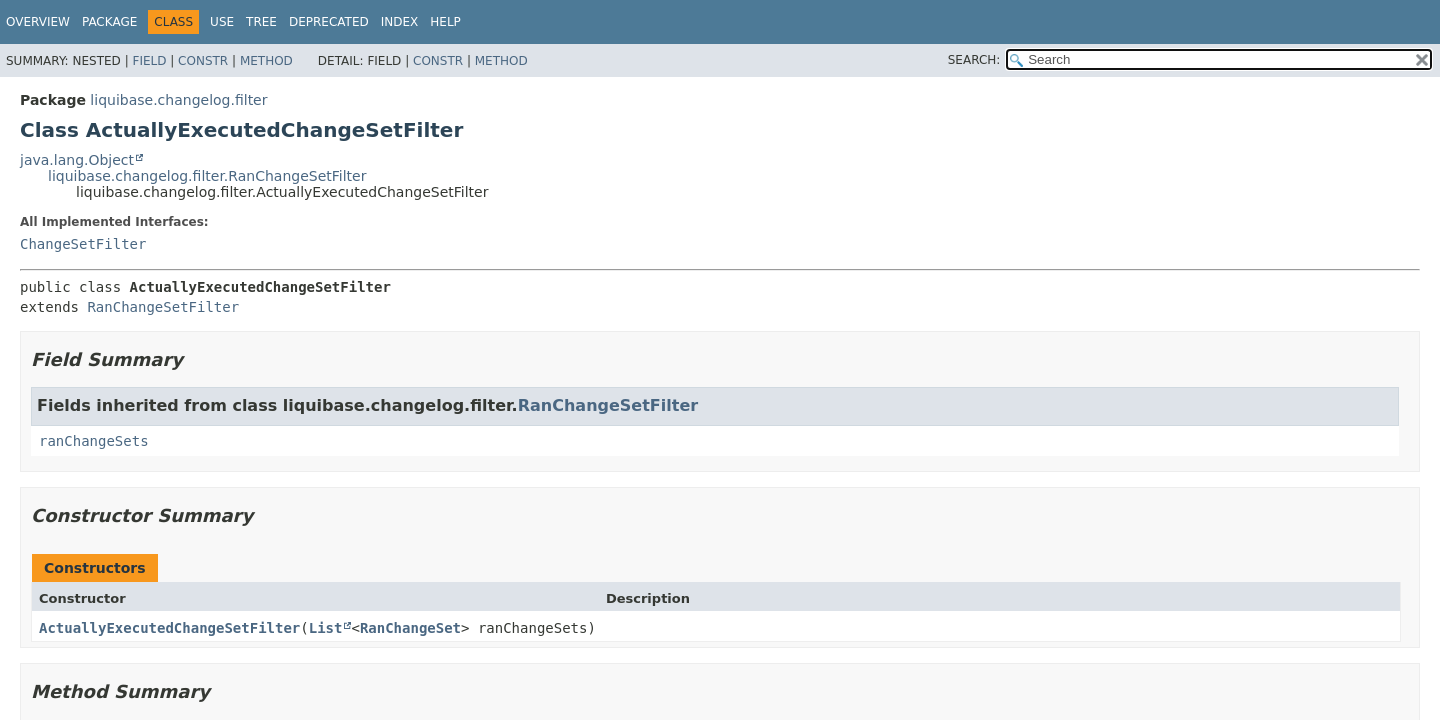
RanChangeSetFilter (163, 307)
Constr (203, 61)
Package (109, 22)
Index (400, 22)
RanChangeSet (410, 628)
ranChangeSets (94, 441)
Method (266, 61)
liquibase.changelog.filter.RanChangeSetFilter (207, 176)
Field (149, 61)
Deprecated (329, 22)
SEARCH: (974, 60)
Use (222, 22)
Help (445, 22)
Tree (261, 22)
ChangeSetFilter (83, 244)
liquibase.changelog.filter (178, 100)
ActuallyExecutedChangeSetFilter (169, 628)
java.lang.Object (77, 160)
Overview (38, 22)
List (326, 628)
